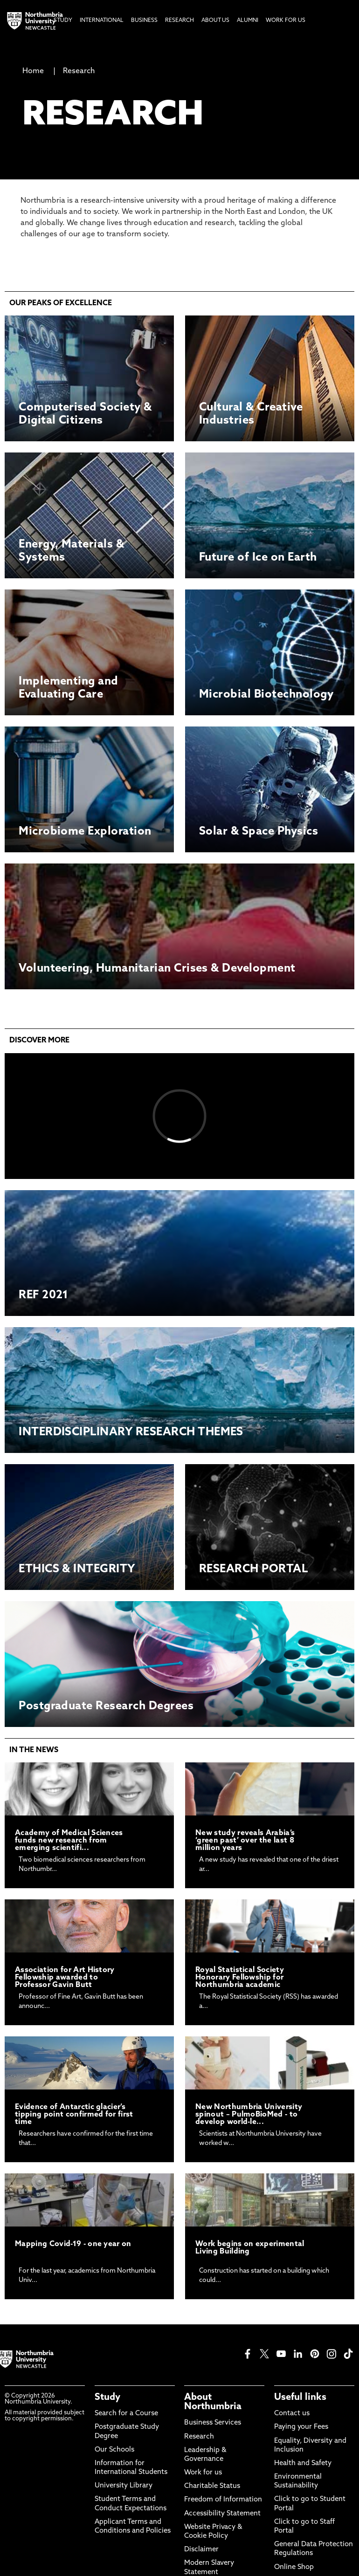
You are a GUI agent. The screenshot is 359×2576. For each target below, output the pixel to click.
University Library (123, 2485)
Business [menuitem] (144, 20)
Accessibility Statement (222, 2513)
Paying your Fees (301, 2427)
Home (33, 71)
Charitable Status (212, 2486)
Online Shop (294, 2567)
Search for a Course (126, 2413)
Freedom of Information (223, 2499)
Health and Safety (302, 2463)
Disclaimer (201, 2549)
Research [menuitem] (179, 20)
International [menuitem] (102, 20)
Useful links (300, 2397)
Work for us (203, 2472)
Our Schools (114, 2449)
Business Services (212, 2422)
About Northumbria (213, 2402)
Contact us (292, 2413)
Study (107, 2397)
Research (79, 71)
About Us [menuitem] (215, 20)
